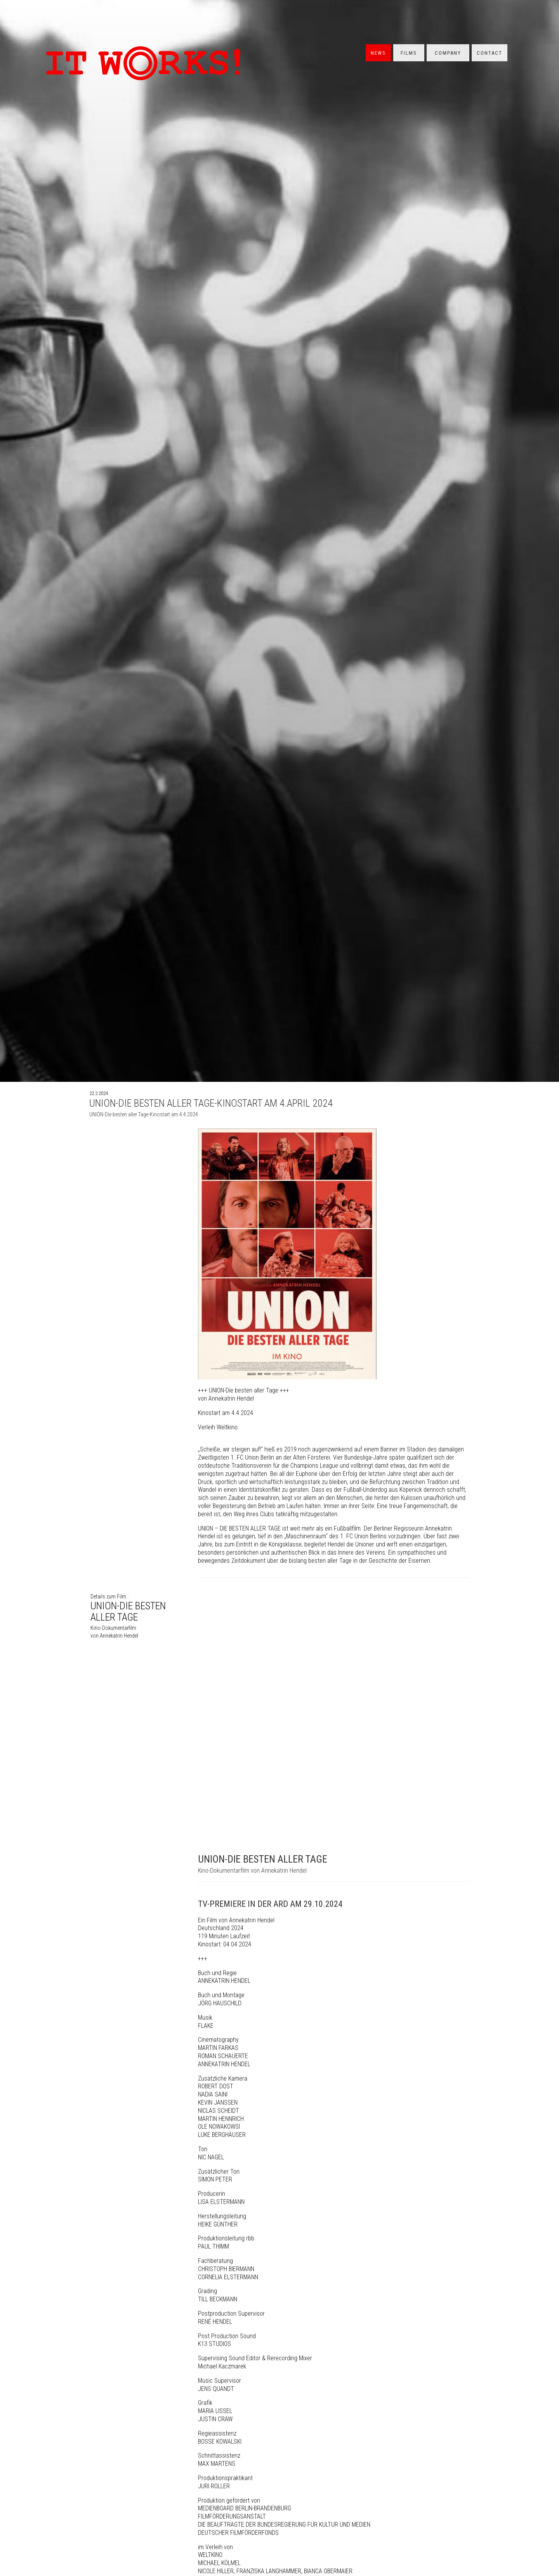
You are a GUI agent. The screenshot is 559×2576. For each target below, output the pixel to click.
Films (409, 53)
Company (448, 53)
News (378, 53)
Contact (489, 53)
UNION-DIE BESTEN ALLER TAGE (135, 1622)
